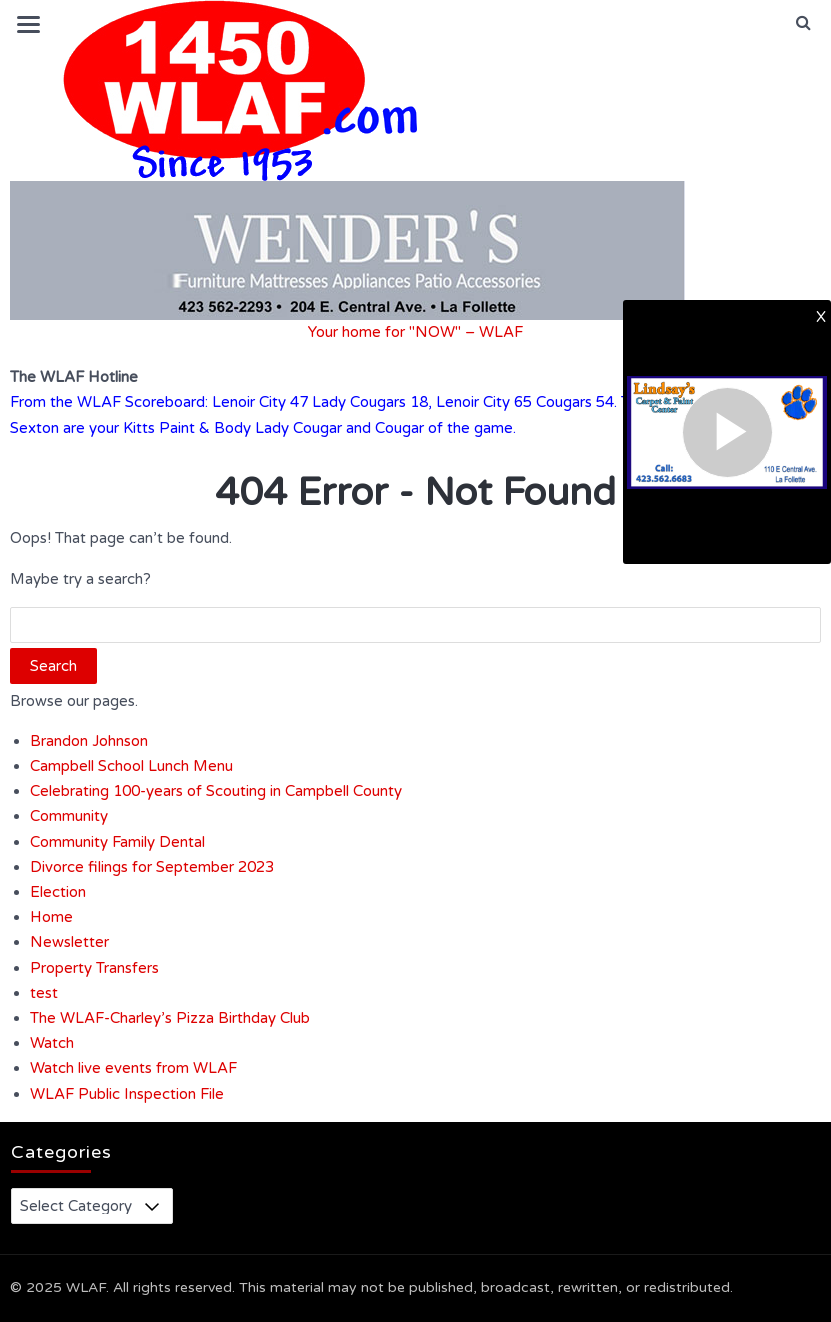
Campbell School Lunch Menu (131, 766)
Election (58, 892)
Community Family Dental (117, 842)
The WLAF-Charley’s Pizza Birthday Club (170, 1018)
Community (69, 816)
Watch (52, 1043)
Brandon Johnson (89, 741)
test (44, 993)
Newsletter (69, 942)
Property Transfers (94, 968)
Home (51, 917)
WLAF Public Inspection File (127, 1094)
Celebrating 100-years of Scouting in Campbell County (216, 791)
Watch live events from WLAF (133, 1068)
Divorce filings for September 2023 (152, 867)
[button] (803, 23)
